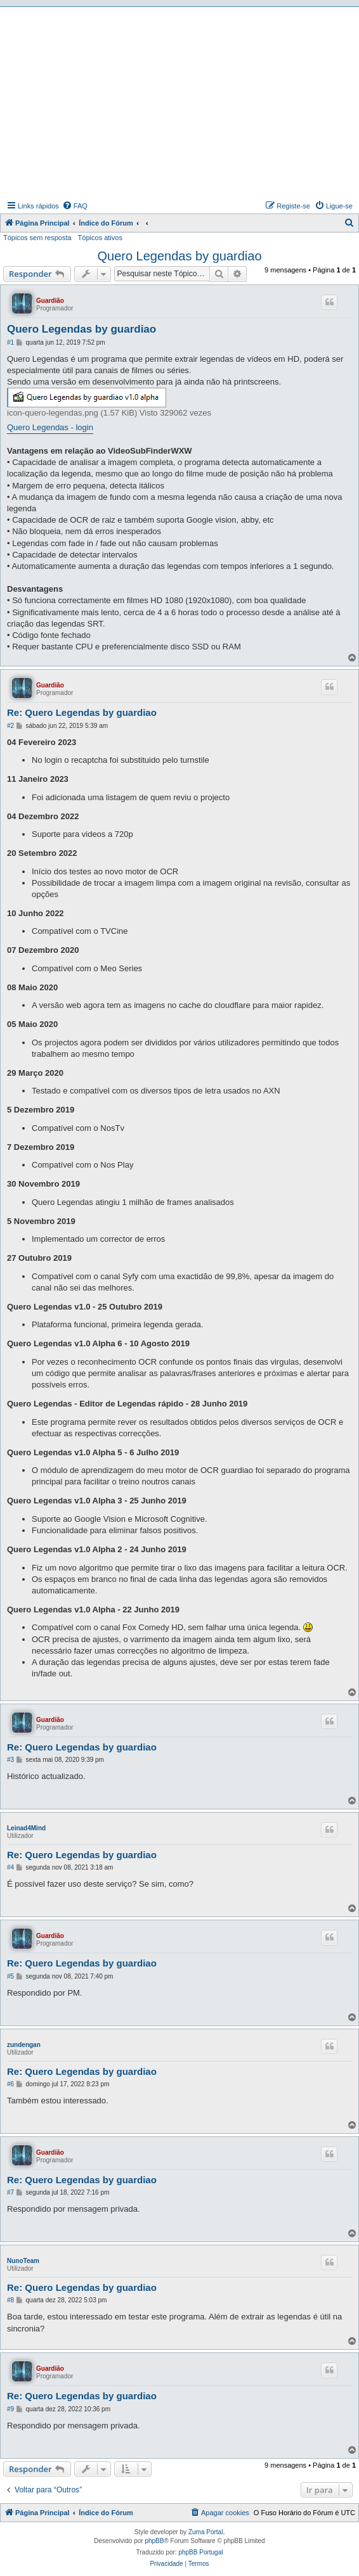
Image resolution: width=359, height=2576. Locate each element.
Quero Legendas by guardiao (179, 256)
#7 (10, 2192)
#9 (10, 2409)
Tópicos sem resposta (37, 237)
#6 (10, 2084)
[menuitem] (75, 206)
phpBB (154, 2540)
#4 (10, 1867)
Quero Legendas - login (50, 427)
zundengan (24, 2044)
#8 (10, 2300)
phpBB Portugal (200, 2552)
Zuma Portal (205, 2531)
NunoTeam (23, 2260)
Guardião (50, 300)
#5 (10, 1976)
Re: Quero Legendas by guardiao (82, 712)
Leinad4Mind (26, 1828)
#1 (10, 342)
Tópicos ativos (100, 237)
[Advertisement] (181, 102)
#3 (10, 1759)
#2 (10, 725)
